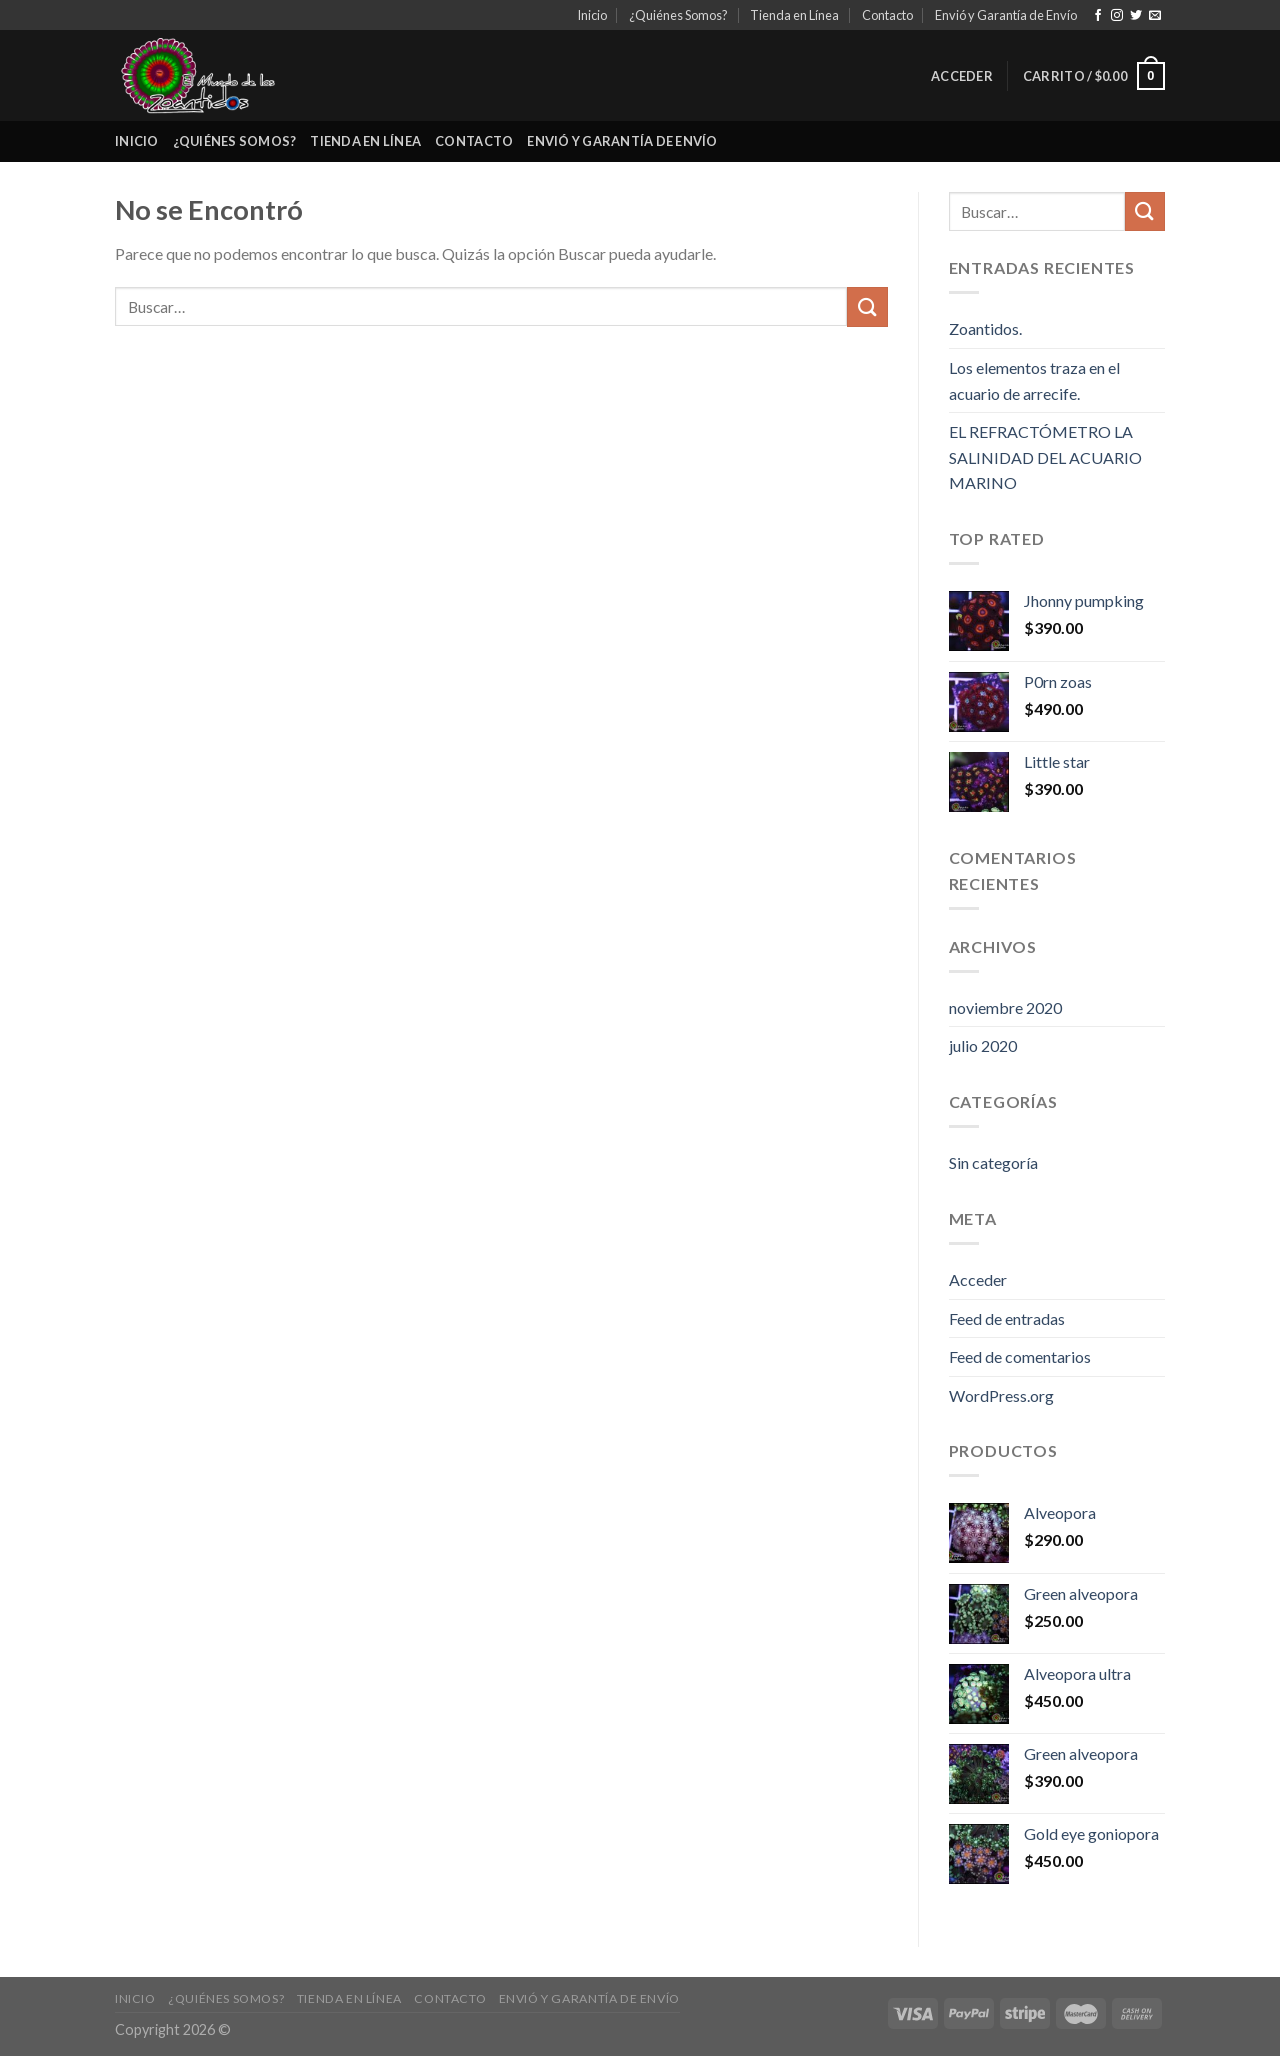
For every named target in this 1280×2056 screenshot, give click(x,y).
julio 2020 (983, 1045)
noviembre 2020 (1005, 1007)
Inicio (592, 15)
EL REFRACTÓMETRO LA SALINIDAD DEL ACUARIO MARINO (1045, 457)
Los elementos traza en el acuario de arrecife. (1034, 380)
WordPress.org (1001, 1395)
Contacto (887, 15)
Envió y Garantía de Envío (1006, 15)
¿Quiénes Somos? (678, 15)
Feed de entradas (1007, 1318)
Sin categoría (993, 1162)
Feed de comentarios (1020, 1356)
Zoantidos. (985, 328)
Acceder (978, 1279)
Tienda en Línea (794, 15)
